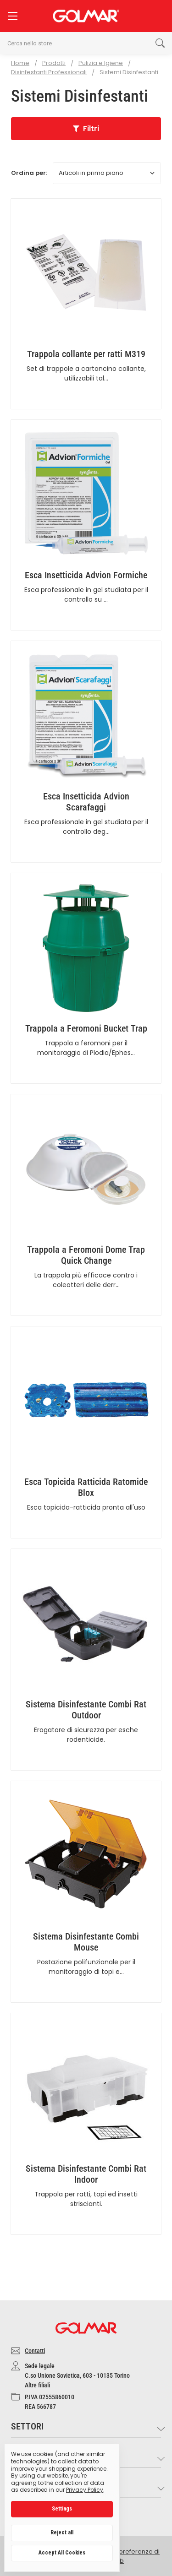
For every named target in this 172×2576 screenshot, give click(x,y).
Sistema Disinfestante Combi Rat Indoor (86, 2174)
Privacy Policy (84, 2490)
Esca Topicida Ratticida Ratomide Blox (86, 1487)
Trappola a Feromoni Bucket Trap (86, 1028)
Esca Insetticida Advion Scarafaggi (86, 802)
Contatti (35, 2350)
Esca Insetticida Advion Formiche (86, 575)
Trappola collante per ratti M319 (86, 353)
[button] (86, 128)
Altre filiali (37, 2385)
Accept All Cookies (62, 2552)
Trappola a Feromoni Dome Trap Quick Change (86, 1255)
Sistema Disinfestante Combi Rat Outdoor (86, 1710)
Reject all (61, 2532)
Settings (62, 2508)
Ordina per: (29, 172)
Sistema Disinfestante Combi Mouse (86, 1942)
